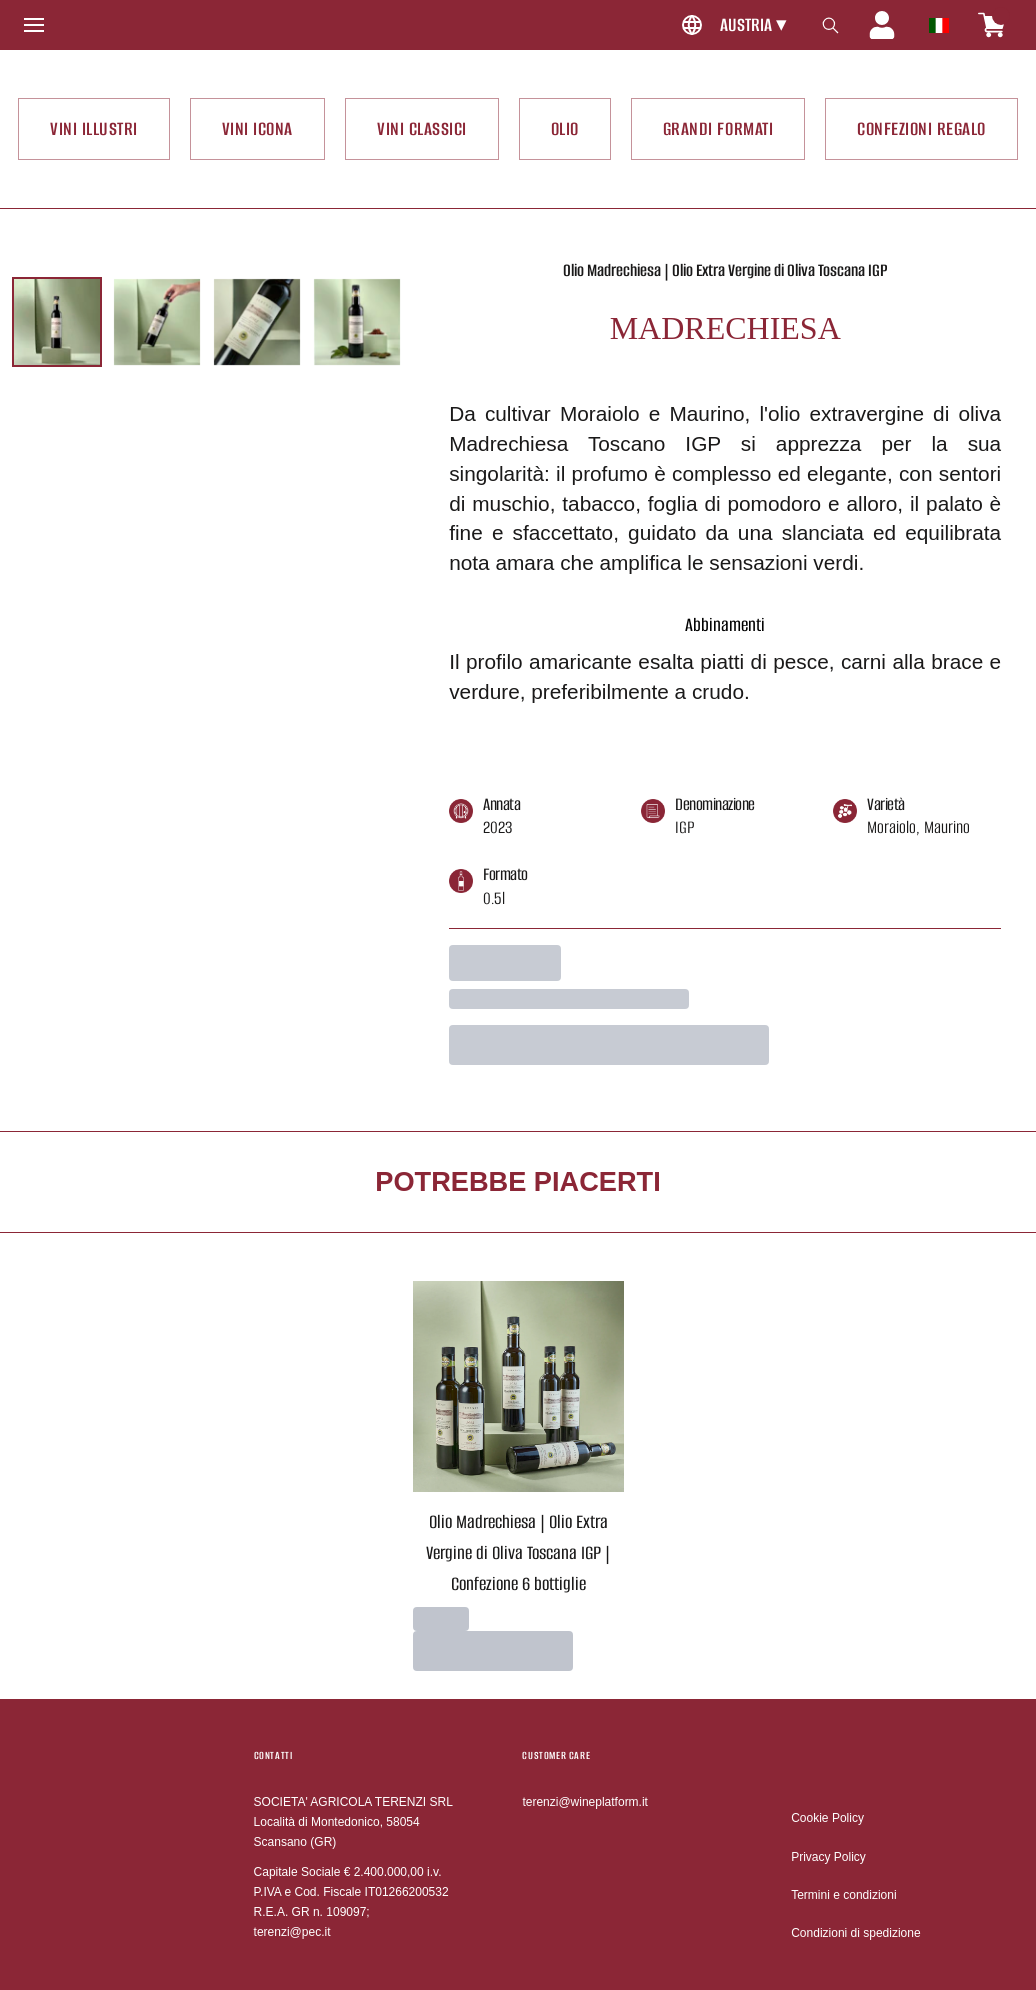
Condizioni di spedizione (855, 1933)
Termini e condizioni (843, 1895)
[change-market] (731, 25)
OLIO (565, 128)
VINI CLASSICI (422, 128)
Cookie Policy (827, 1818)
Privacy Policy (828, 1857)
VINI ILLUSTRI (94, 128)
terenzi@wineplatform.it (585, 1802)
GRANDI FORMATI (718, 128)
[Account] (882, 25)
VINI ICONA (257, 128)
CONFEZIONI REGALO (921, 128)
